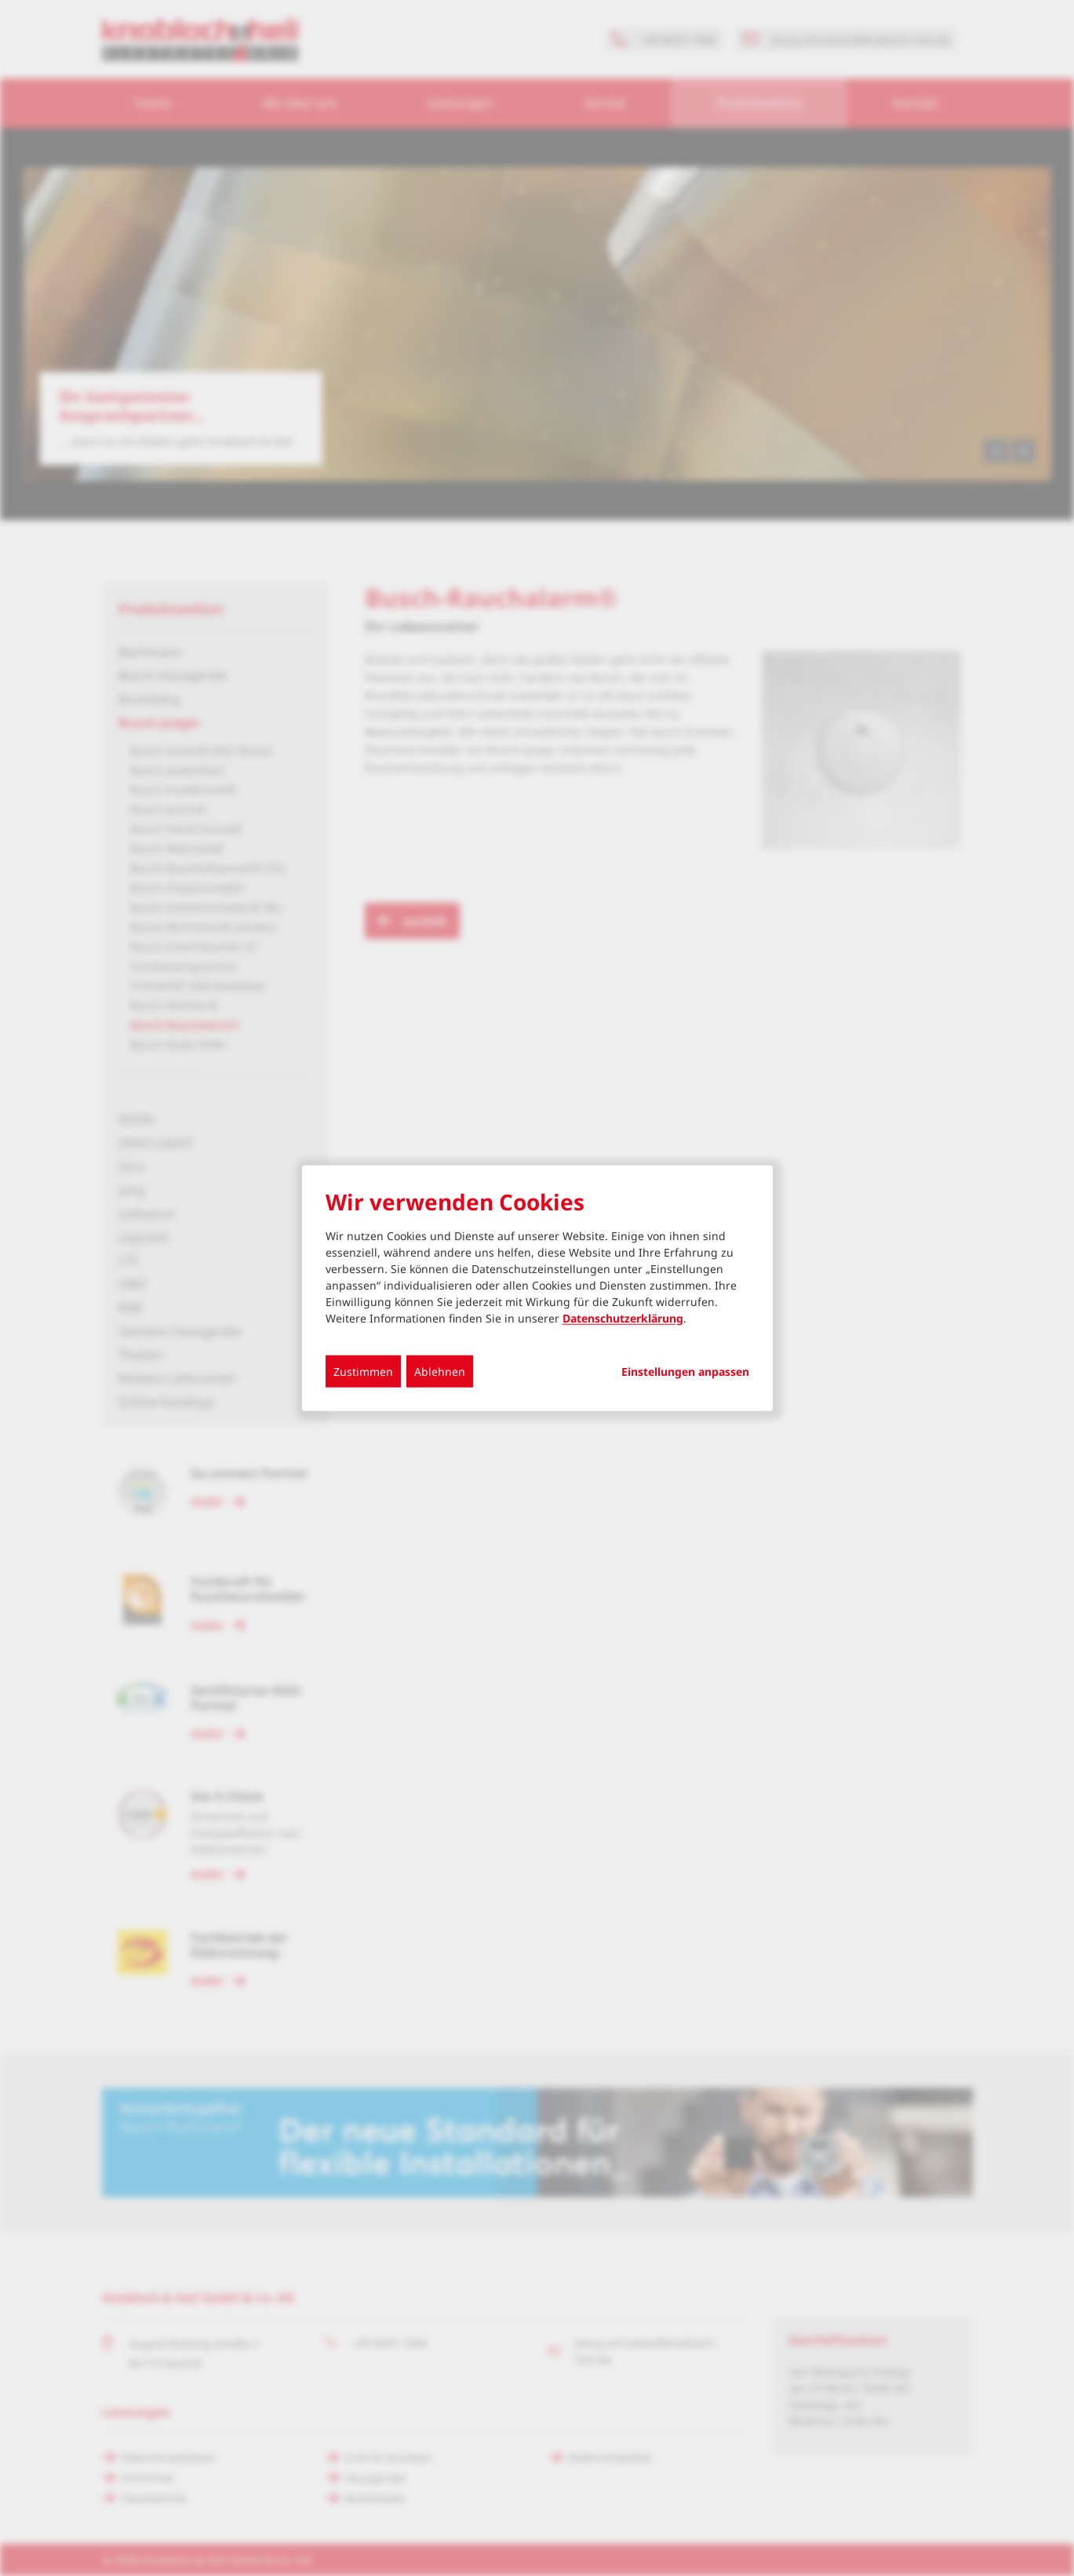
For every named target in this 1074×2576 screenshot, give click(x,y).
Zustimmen (363, 1370)
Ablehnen (439, 1370)
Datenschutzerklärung (622, 1317)
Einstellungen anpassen (685, 1371)
